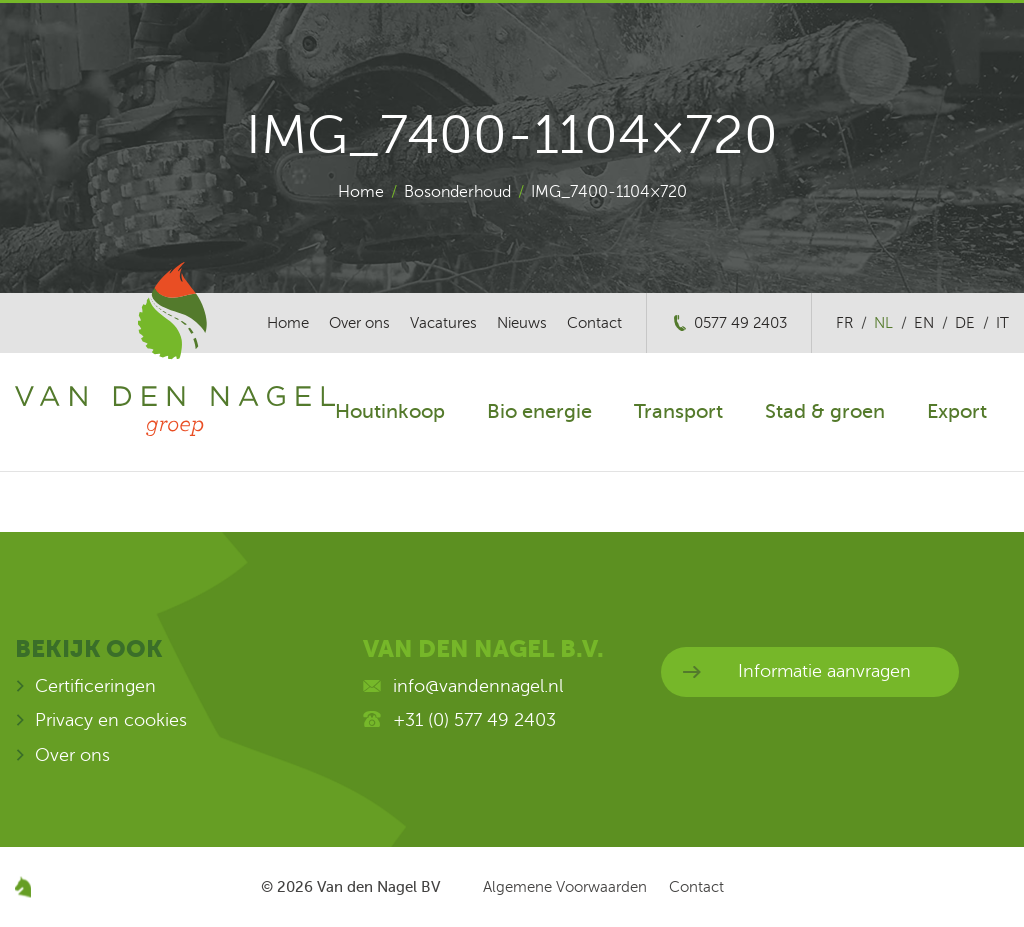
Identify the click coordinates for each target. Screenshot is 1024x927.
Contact (594, 323)
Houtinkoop (390, 411)
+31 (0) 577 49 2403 (474, 720)
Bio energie (539, 411)
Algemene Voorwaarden (565, 887)
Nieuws (522, 323)
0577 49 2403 (740, 323)
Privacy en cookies (111, 720)
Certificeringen (95, 686)
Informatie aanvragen (824, 671)
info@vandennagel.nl (478, 686)
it (1002, 323)
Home (361, 192)
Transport (678, 411)
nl (883, 323)
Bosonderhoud (457, 192)
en (924, 323)
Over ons (359, 323)
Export (957, 411)
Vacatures (443, 323)
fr (844, 323)
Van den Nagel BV (378, 887)
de (965, 323)
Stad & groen (825, 411)
